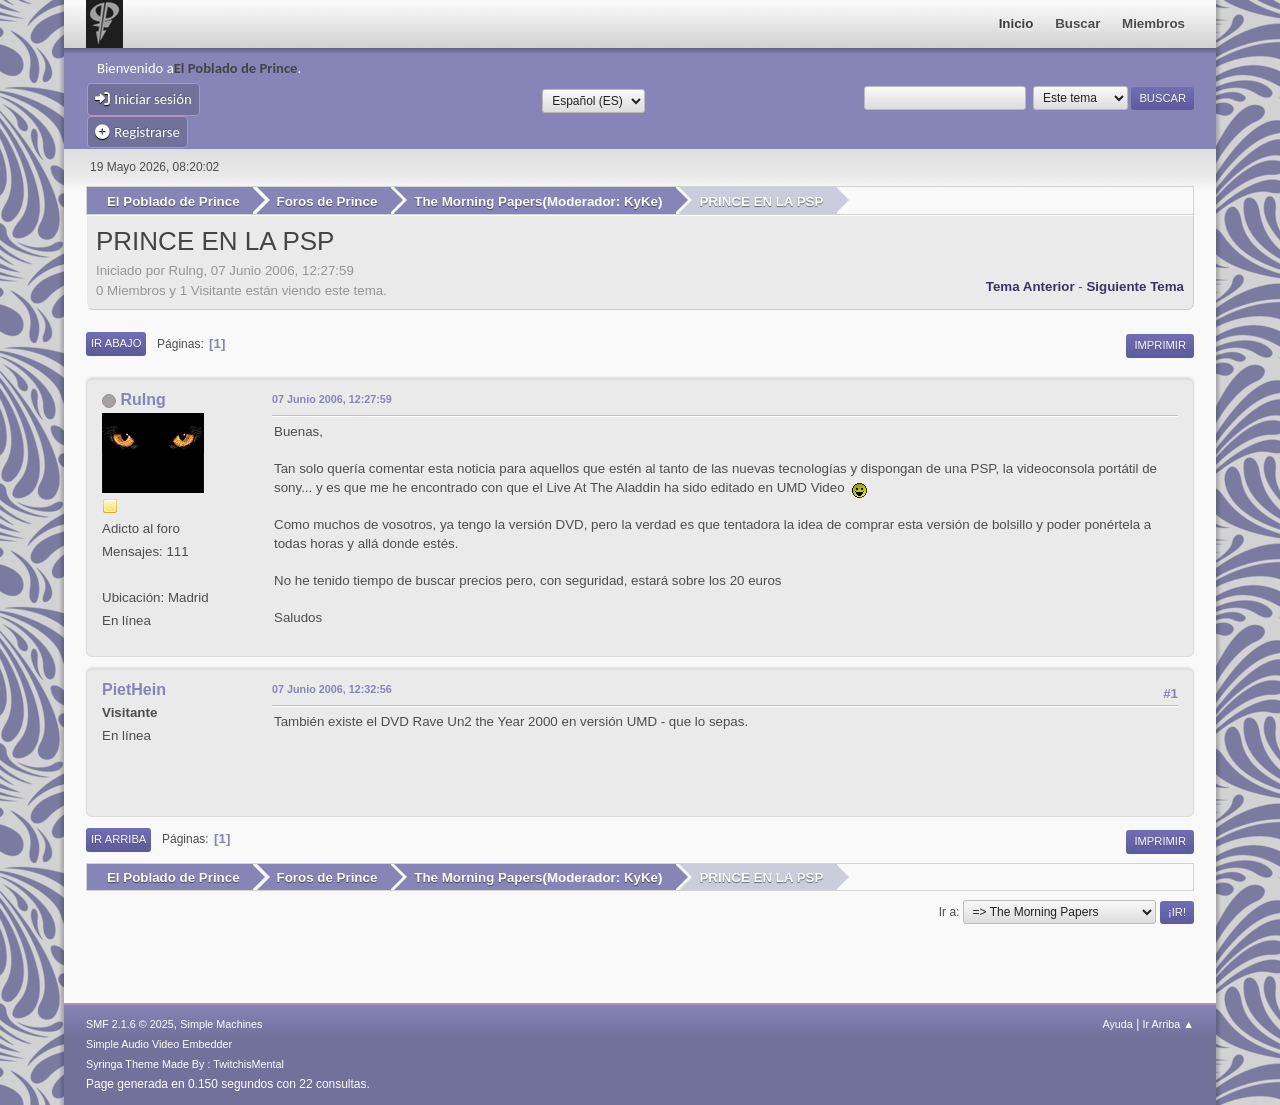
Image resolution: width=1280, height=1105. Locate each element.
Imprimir (1160, 345)
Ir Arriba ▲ (1168, 1024)
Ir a (947, 912)
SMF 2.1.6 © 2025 (130, 1024)
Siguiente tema (1135, 286)
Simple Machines (221, 1024)
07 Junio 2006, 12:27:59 (332, 399)
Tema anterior (1030, 286)
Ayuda (1117, 1024)
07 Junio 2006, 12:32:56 (332, 689)
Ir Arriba (118, 839)
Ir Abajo (116, 343)
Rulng (142, 399)
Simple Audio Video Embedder (159, 1044)
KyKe (641, 201)
